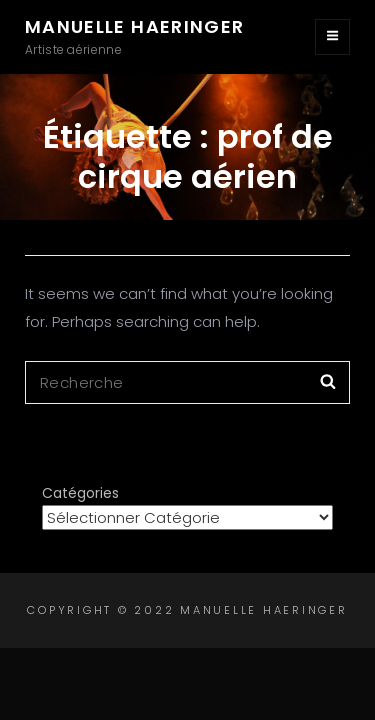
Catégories (80, 493)
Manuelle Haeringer (134, 26)
